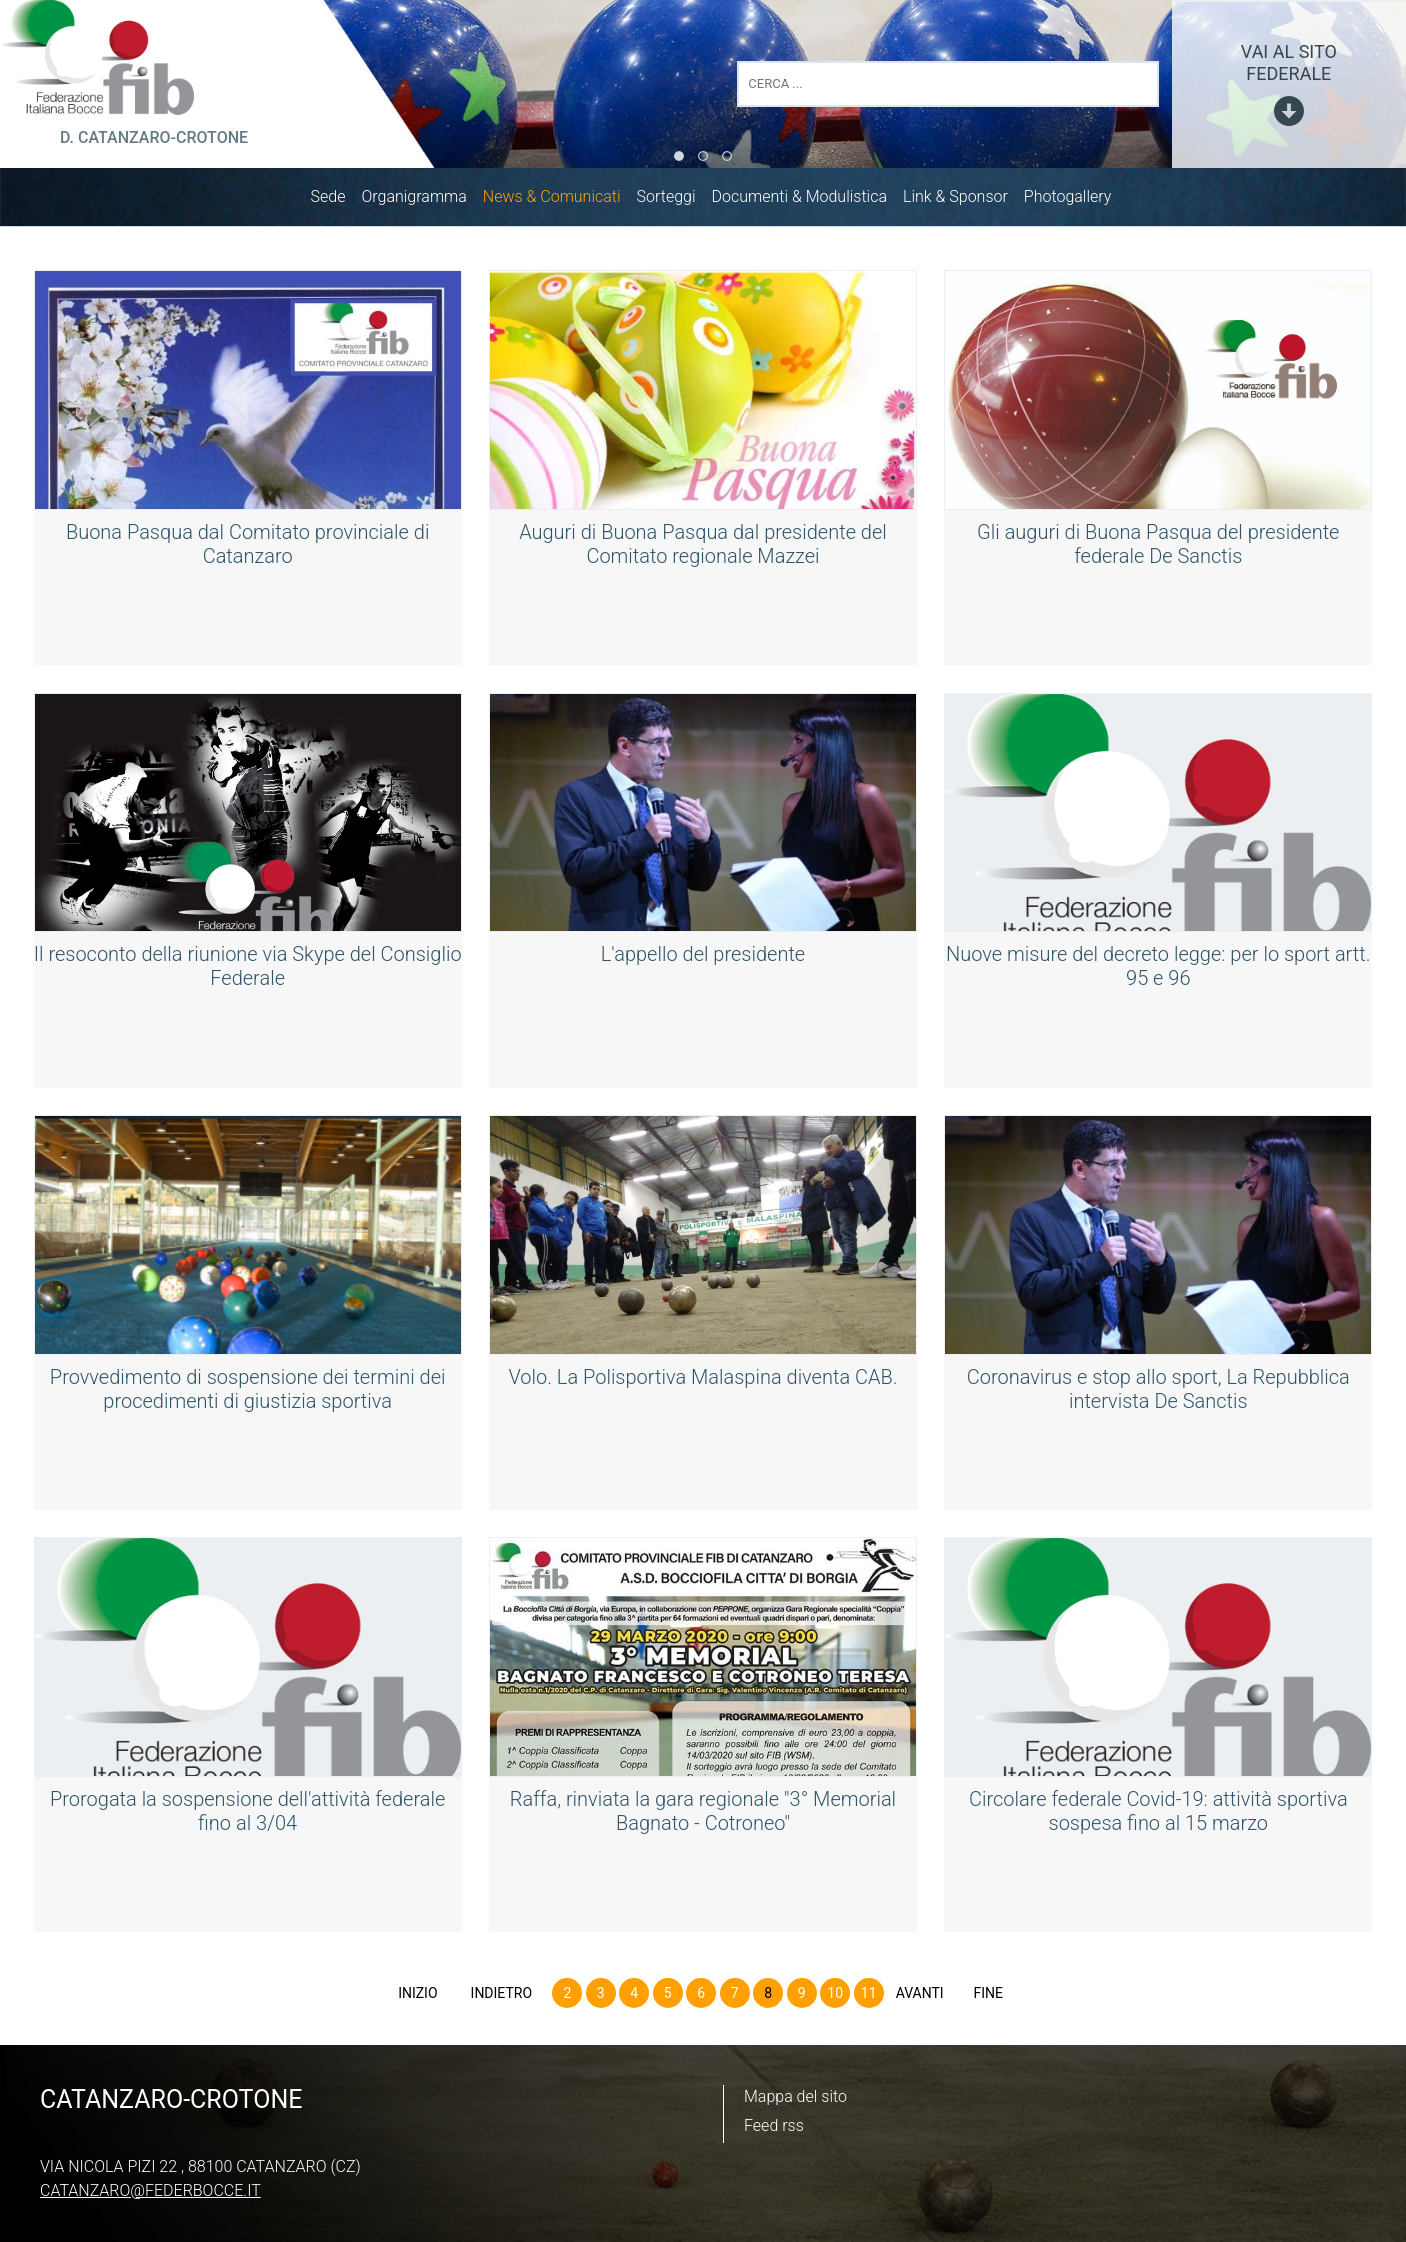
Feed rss (774, 2125)
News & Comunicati (562, 200)
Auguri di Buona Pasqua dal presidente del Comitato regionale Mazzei (703, 548)
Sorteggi (676, 200)
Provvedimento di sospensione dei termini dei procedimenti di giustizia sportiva (248, 1393)
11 (869, 1997)
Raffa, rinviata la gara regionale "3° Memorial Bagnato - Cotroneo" (703, 1815)
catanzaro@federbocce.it (150, 2190)
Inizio (417, 1997)
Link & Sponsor (965, 200)
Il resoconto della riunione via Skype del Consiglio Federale (248, 970)
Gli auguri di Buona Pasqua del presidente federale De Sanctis (1158, 548)
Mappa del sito (795, 2096)
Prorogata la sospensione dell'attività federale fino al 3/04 (247, 1815)
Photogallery (1078, 200)
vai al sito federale (1289, 62)
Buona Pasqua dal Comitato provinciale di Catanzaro (247, 548)
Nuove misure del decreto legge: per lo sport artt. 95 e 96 (1158, 970)
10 (835, 1997)
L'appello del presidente (703, 958)
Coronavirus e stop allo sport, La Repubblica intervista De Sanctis (1158, 1393)
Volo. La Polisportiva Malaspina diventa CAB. (702, 1381)
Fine (988, 1997)
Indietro (502, 1997)
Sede (338, 200)
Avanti (920, 1997)
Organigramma (423, 200)
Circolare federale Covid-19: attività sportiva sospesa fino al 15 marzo (1158, 1815)
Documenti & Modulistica (809, 200)
